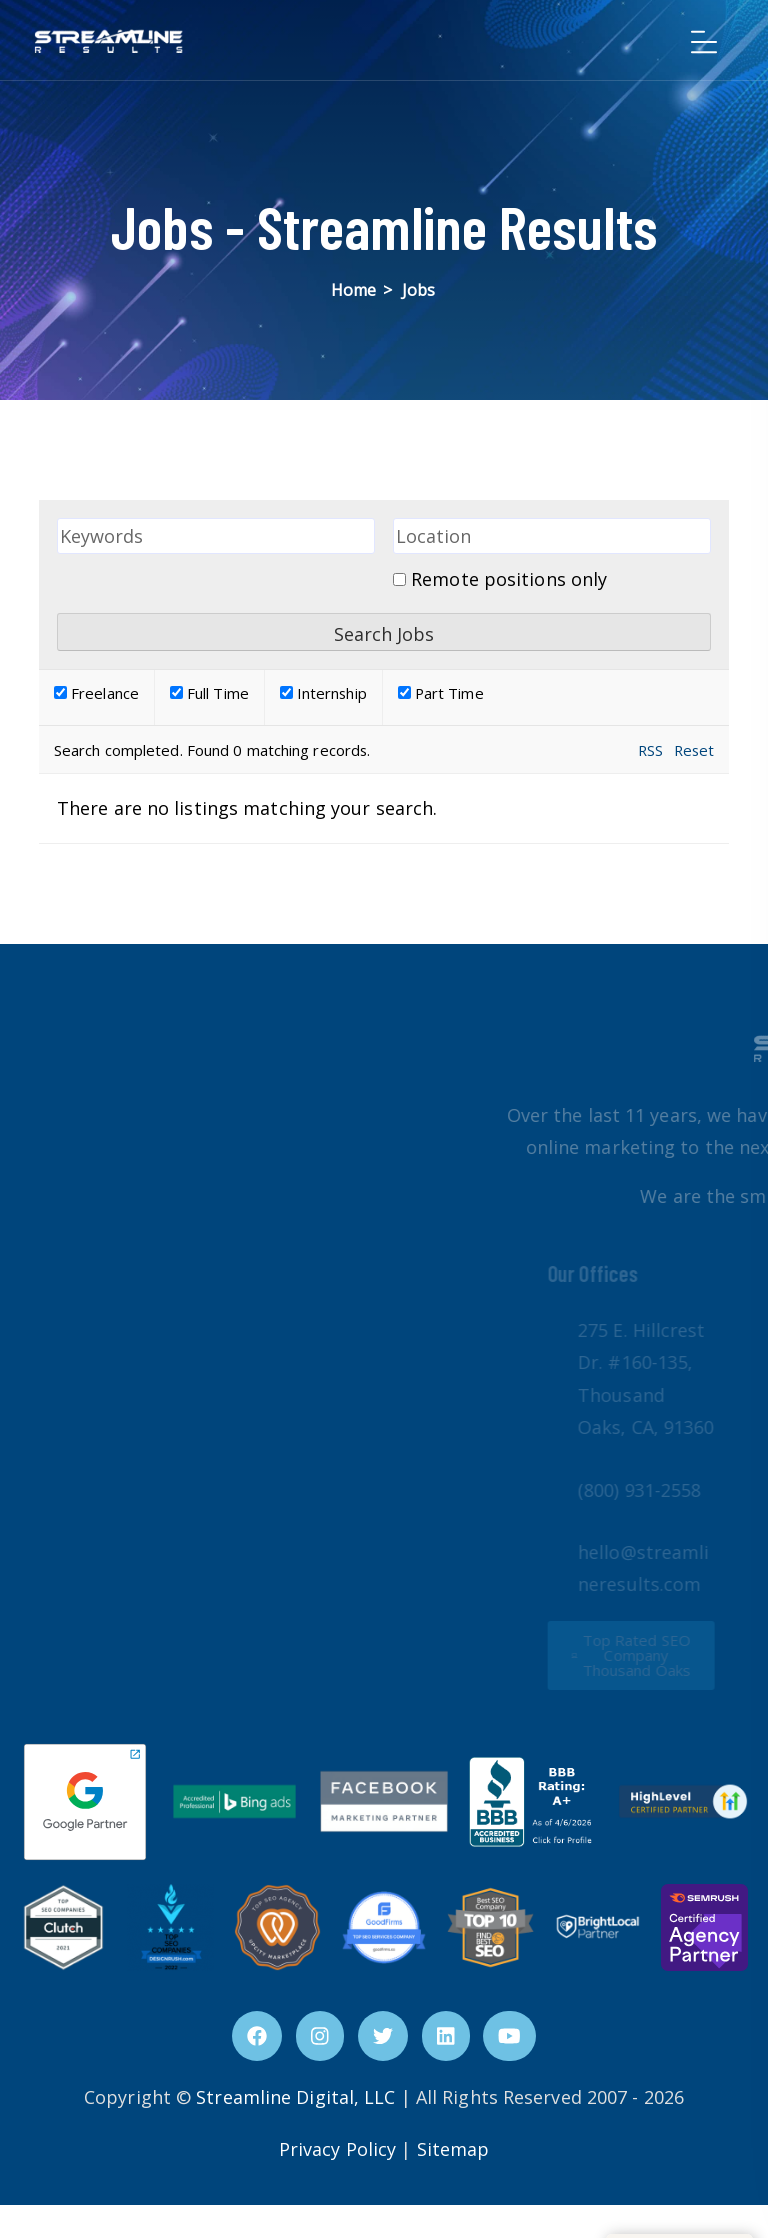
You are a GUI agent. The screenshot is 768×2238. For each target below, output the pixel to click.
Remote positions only (509, 579)
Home (353, 290)
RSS (650, 750)
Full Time (209, 693)
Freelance (96, 693)
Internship (323, 693)
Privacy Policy (337, 2149)
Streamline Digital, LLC (295, 2097)
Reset (694, 750)
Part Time (441, 693)
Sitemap (453, 2149)
